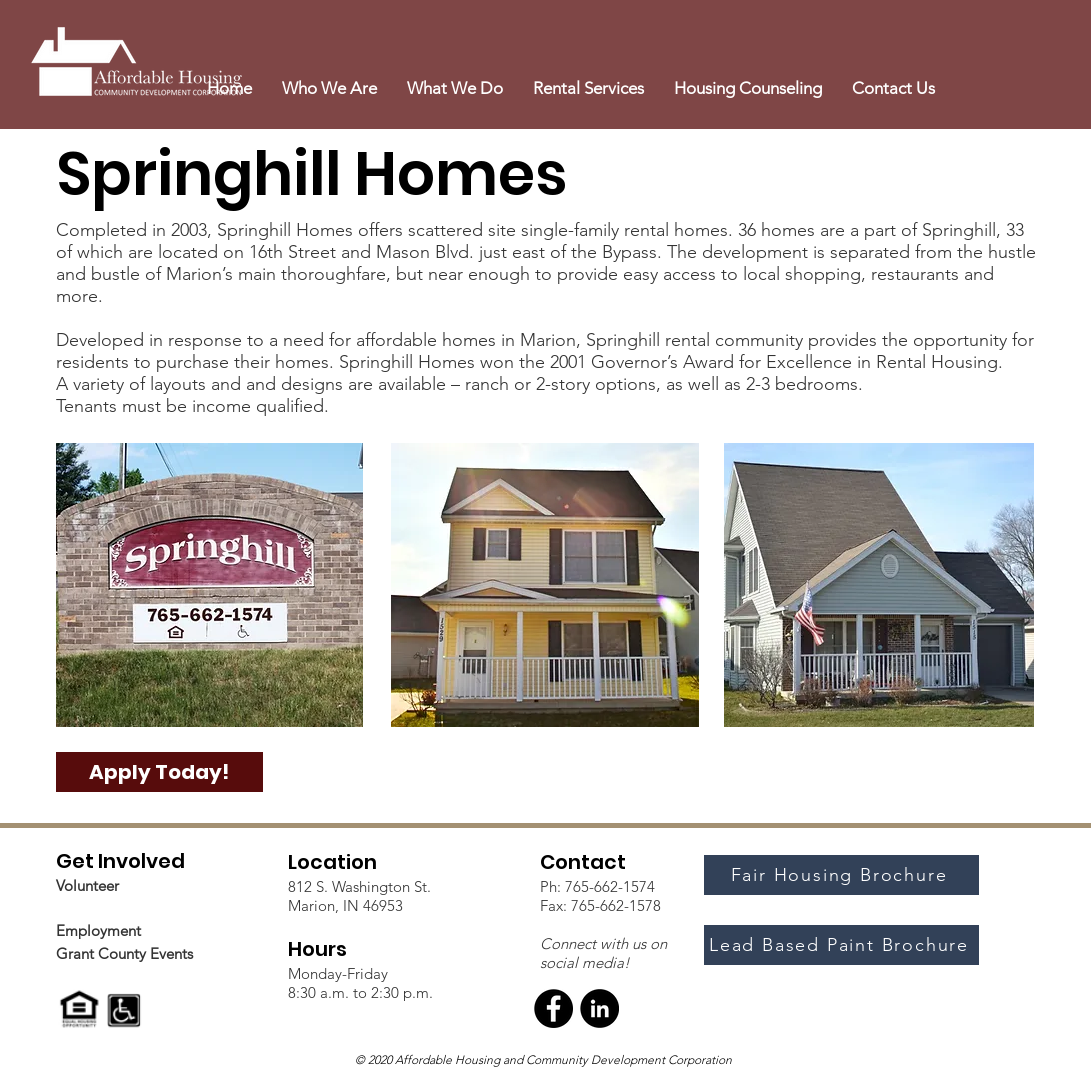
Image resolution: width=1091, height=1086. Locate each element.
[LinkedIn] (599, 1008)
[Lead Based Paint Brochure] (841, 945)
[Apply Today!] (159, 772)
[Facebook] (553, 1008)
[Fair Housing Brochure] (841, 875)
